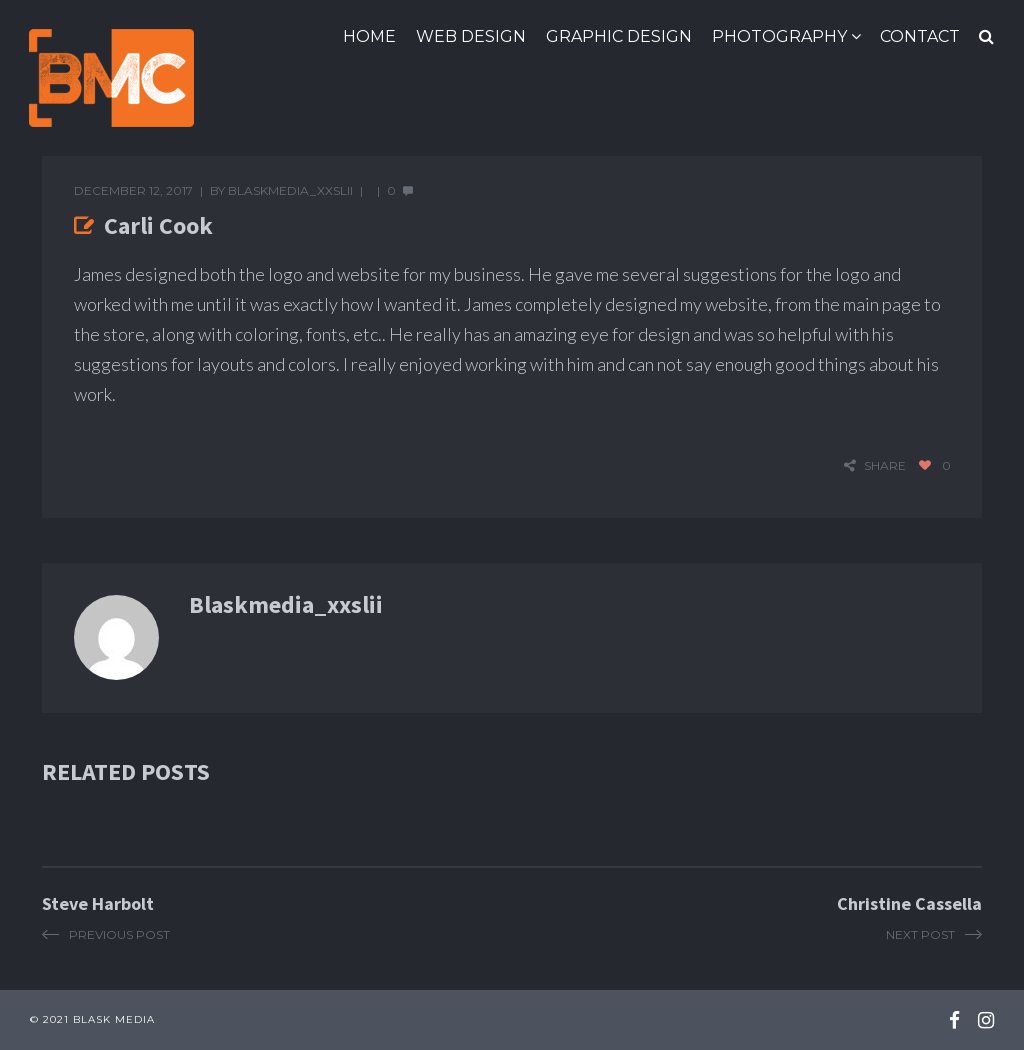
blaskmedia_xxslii (290, 190)
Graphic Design (619, 36)
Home (369, 36)
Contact (920, 36)
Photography (779, 36)
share (885, 465)
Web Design (471, 36)
